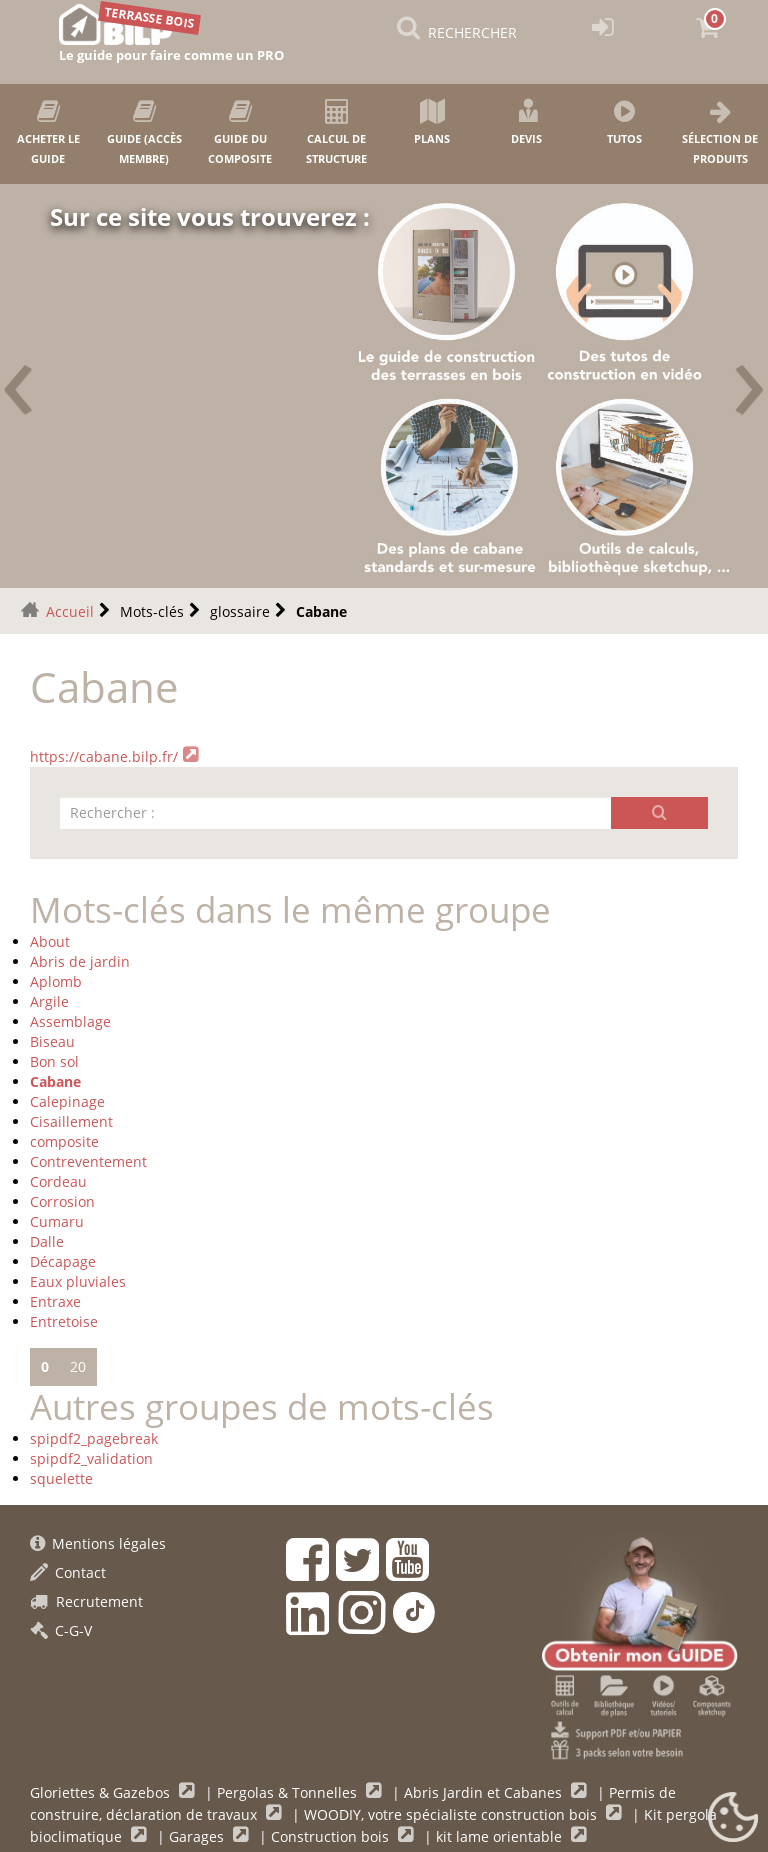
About (50, 941)
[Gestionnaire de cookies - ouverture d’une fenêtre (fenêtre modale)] (733, 1818)
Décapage (63, 1261)
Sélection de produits (720, 132)
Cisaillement (71, 1121)
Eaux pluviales (78, 1281)
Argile (49, 1001)
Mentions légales (98, 1543)
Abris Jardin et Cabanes (485, 1792)
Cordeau (58, 1181)
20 (78, 1366)
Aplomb (56, 981)
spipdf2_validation (91, 1458)
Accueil (70, 611)
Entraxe (55, 1301)
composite (64, 1141)
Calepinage (67, 1101)
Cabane (55, 1081)
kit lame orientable (501, 1836)
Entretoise (64, 1321)
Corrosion (62, 1201)
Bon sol (54, 1061)
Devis (528, 122)
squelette (61, 1478)
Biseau (52, 1041)
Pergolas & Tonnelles (289, 1792)
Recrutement (86, 1601)
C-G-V (61, 1630)
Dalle (47, 1241)
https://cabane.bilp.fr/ (104, 756)
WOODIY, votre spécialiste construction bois (452, 1814)
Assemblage (70, 1021)
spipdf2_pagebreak (94, 1438)
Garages (198, 1836)
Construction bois (332, 1836)
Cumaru (57, 1221)
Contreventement (88, 1161)
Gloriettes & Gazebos (102, 1792)
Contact (68, 1572)
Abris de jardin (80, 961)
